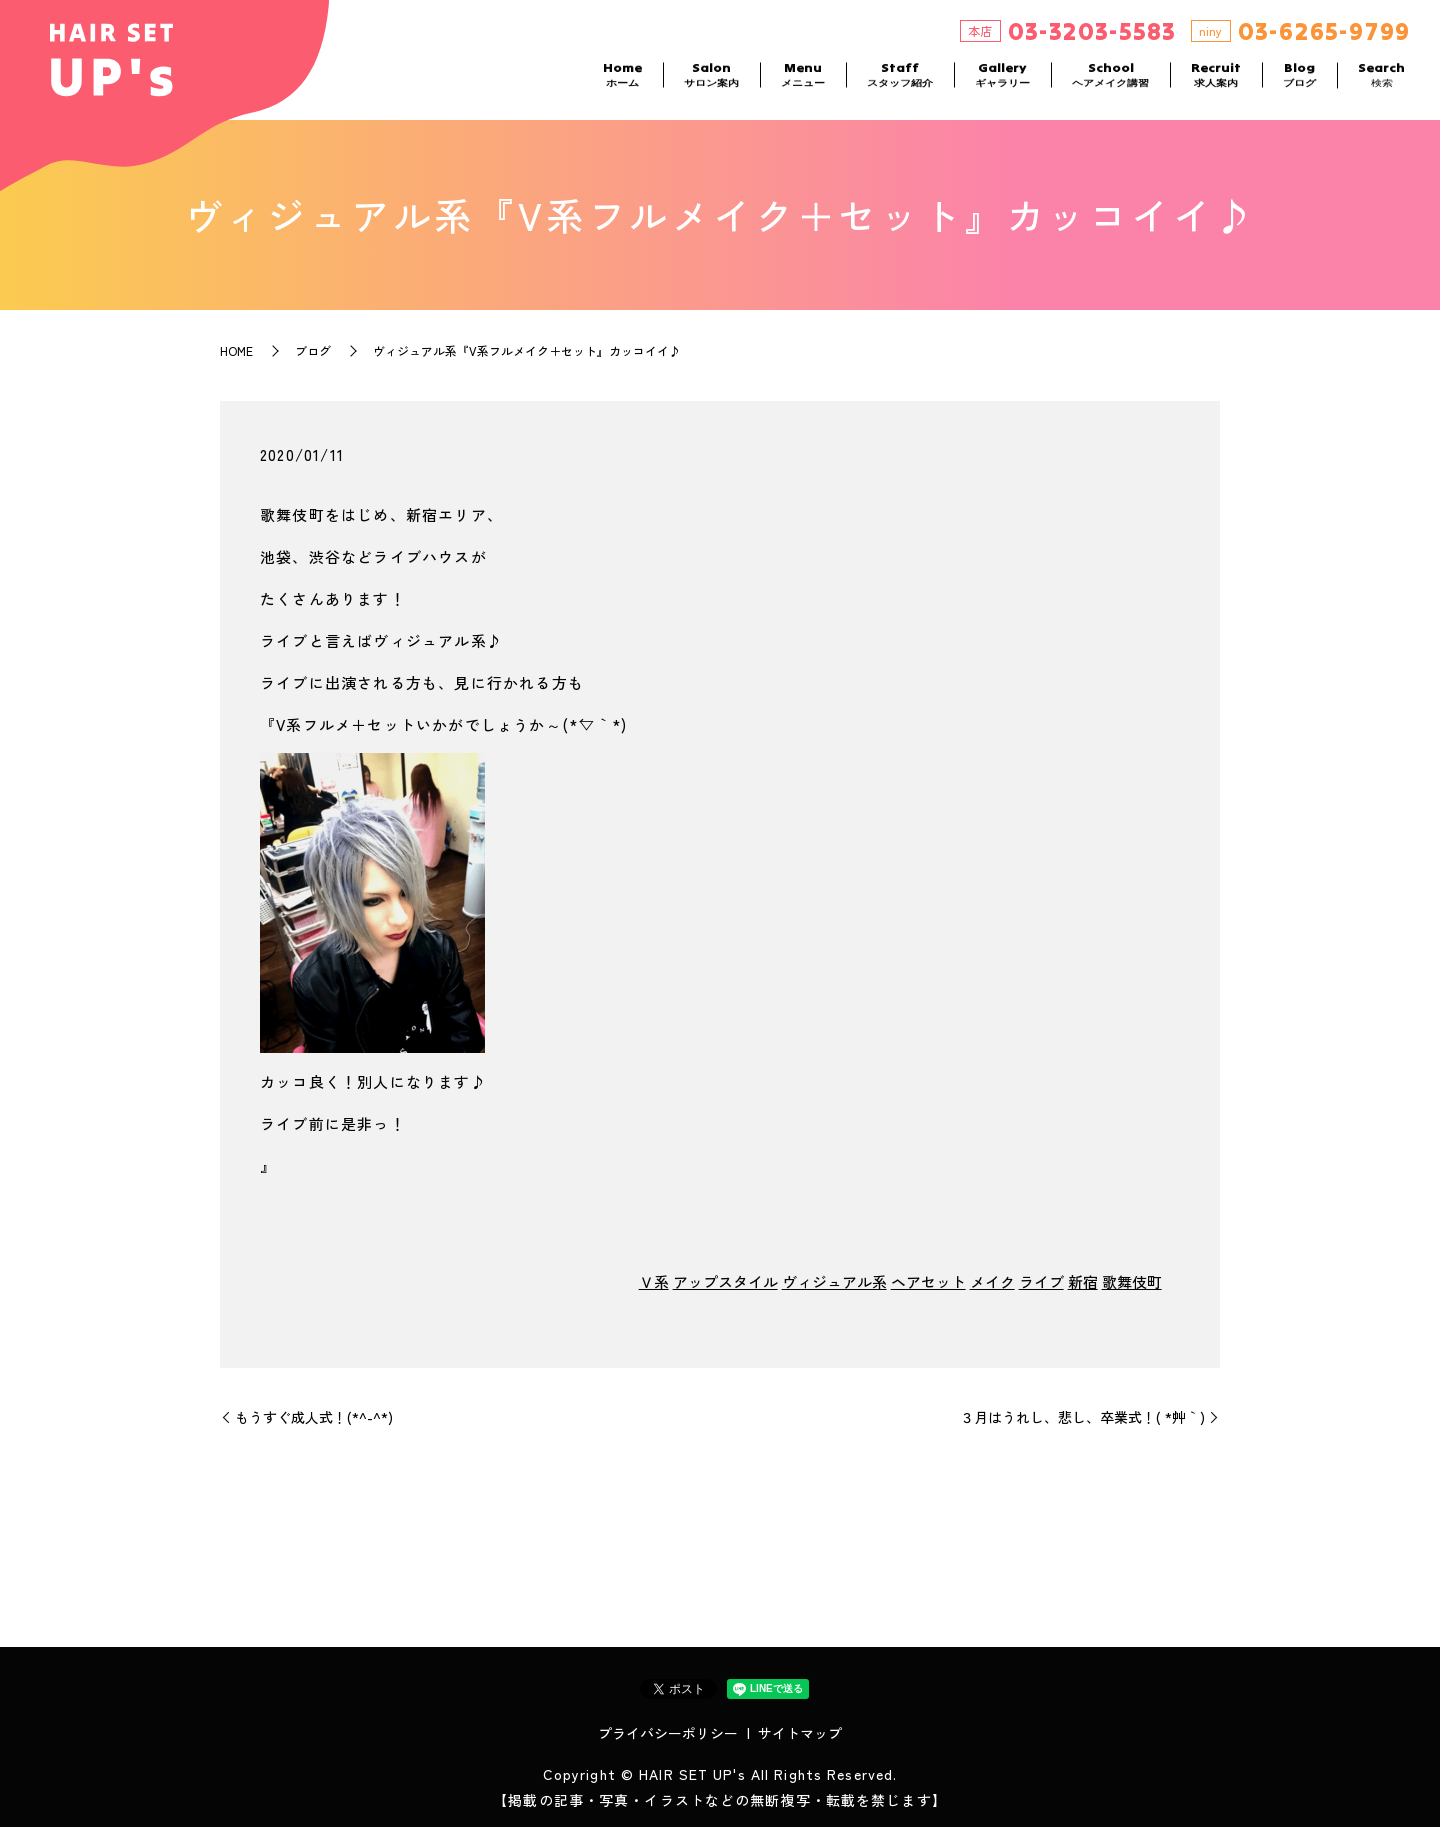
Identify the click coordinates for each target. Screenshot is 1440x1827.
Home (622, 80)
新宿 (1083, 1281)
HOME (236, 350)
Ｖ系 (654, 1281)
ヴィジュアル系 (834, 1281)
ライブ (1041, 1281)
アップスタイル (725, 1281)
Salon (711, 80)
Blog (1299, 80)
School (1110, 80)
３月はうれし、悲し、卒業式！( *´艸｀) (1082, 1417)
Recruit (1216, 80)
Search (1381, 80)
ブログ (313, 350)
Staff (900, 80)
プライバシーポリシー (668, 1733)
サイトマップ (800, 1733)
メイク (992, 1281)
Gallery (1002, 80)
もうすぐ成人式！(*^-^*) (314, 1417)
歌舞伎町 (1132, 1281)
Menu (803, 80)
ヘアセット (928, 1281)
